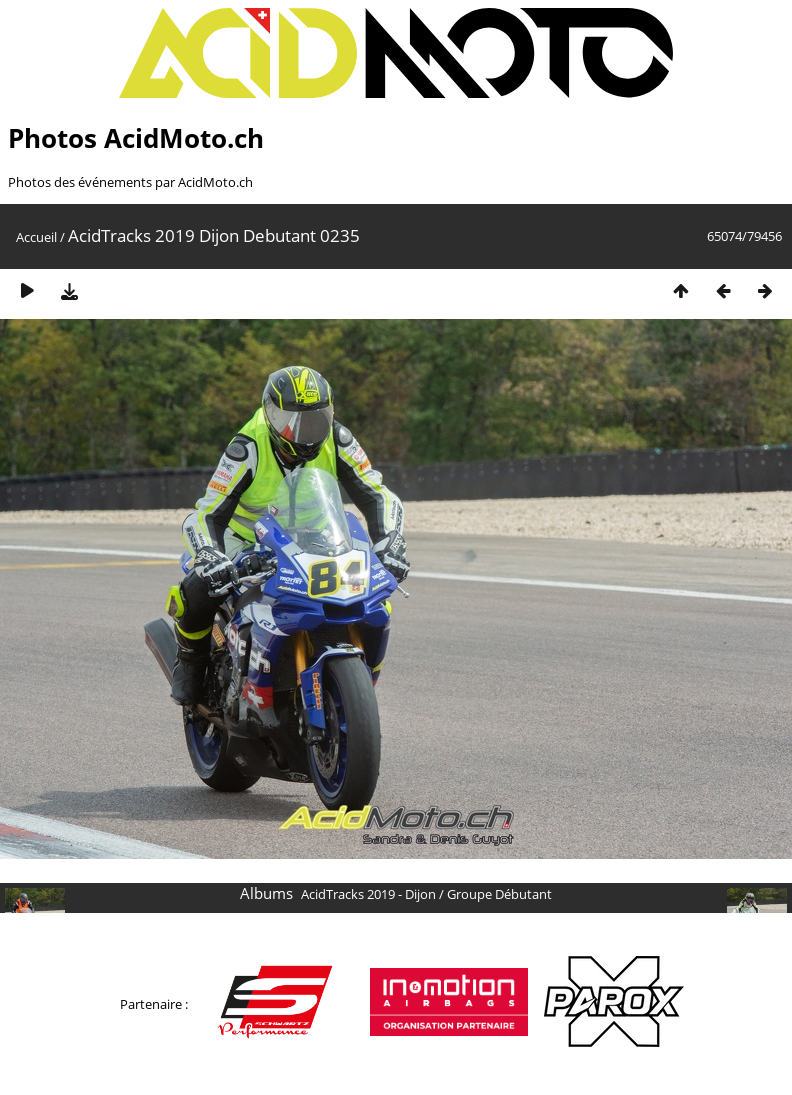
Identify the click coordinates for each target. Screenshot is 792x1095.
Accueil (36, 237)
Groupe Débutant (499, 894)
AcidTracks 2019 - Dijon (368, 894)
